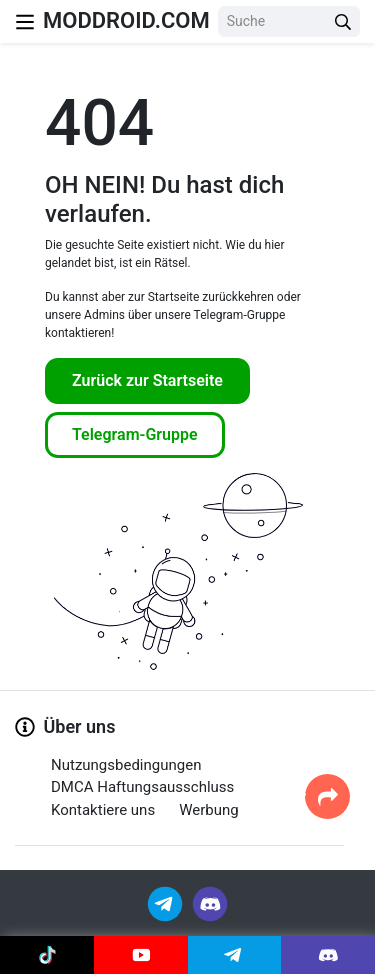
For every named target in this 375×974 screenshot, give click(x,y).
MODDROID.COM (126, 20)
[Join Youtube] (141, 955)
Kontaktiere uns (103, 810)
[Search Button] (343, 21)
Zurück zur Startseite (147, 380)
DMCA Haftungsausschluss (142, 787)
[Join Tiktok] (47, 955)
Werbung (209, 810)
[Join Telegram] (166, 903)
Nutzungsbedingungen (126, 765)
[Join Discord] (210, 903)
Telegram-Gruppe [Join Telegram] (135, 434)
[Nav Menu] (25, 21)
